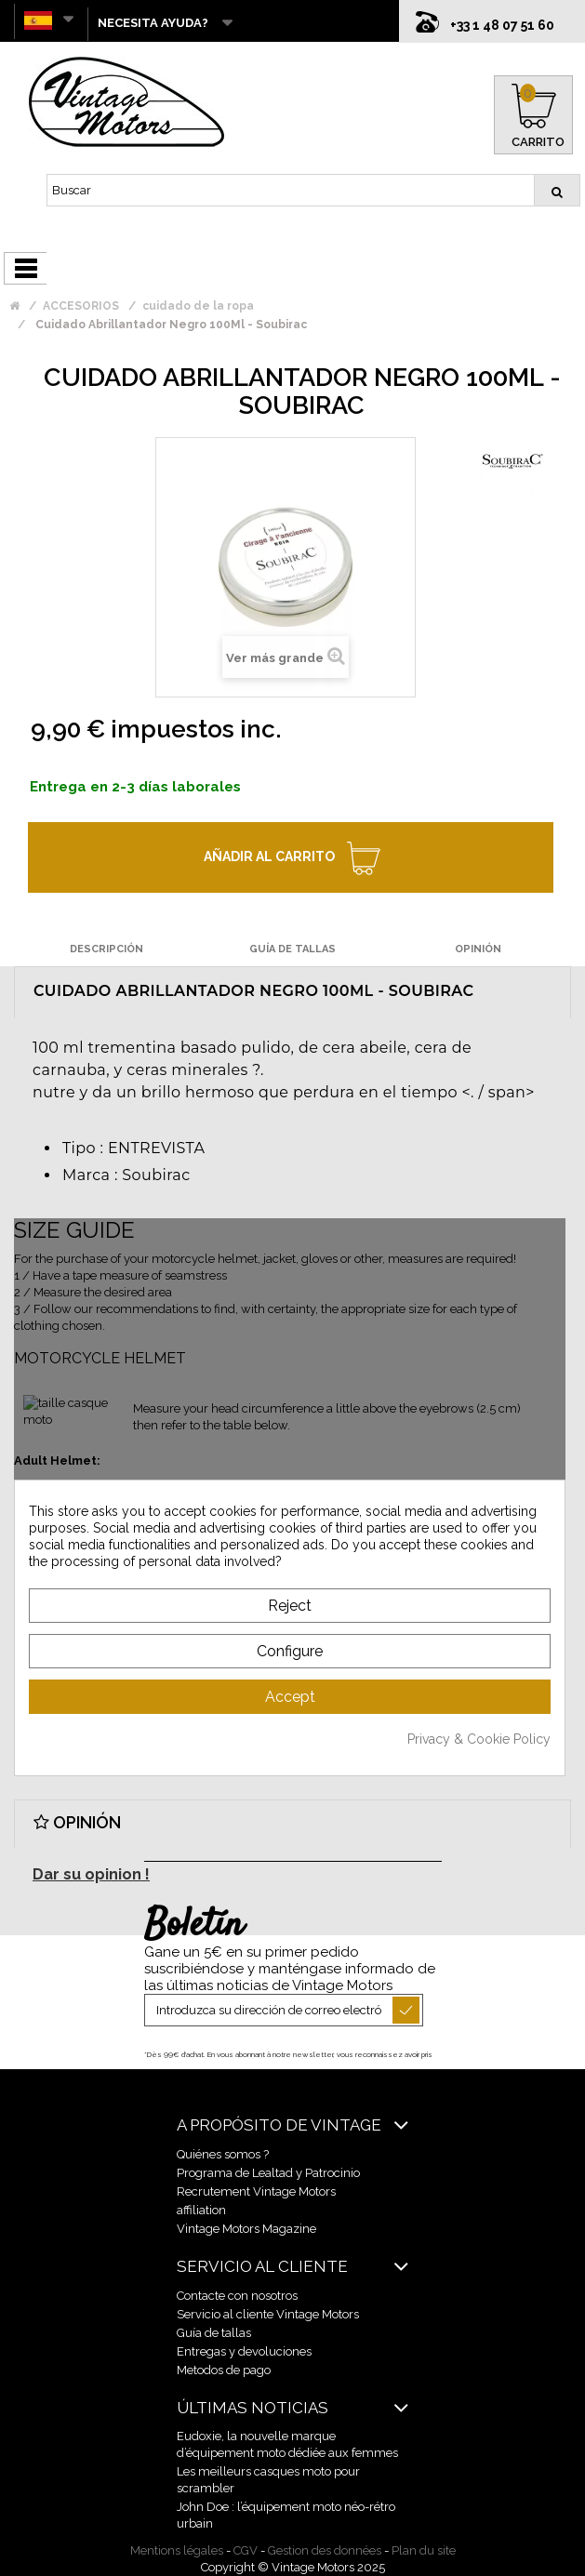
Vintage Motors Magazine (246, 2229)
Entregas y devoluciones (244, 2351)
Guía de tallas (214, 2333)
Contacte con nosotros (237, 2296)
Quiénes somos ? (223, 2154)
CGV (245, 2550)
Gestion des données (324, 2550)
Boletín (194, 1926)
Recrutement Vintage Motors (256, 2191)
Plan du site (424, 2550)
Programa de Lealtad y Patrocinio (268, 2173)
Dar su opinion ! (91, 1874)
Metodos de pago (224, 2370)
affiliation (201, 2210)
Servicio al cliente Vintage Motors (268, 2314)
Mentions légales (176, 2550)
